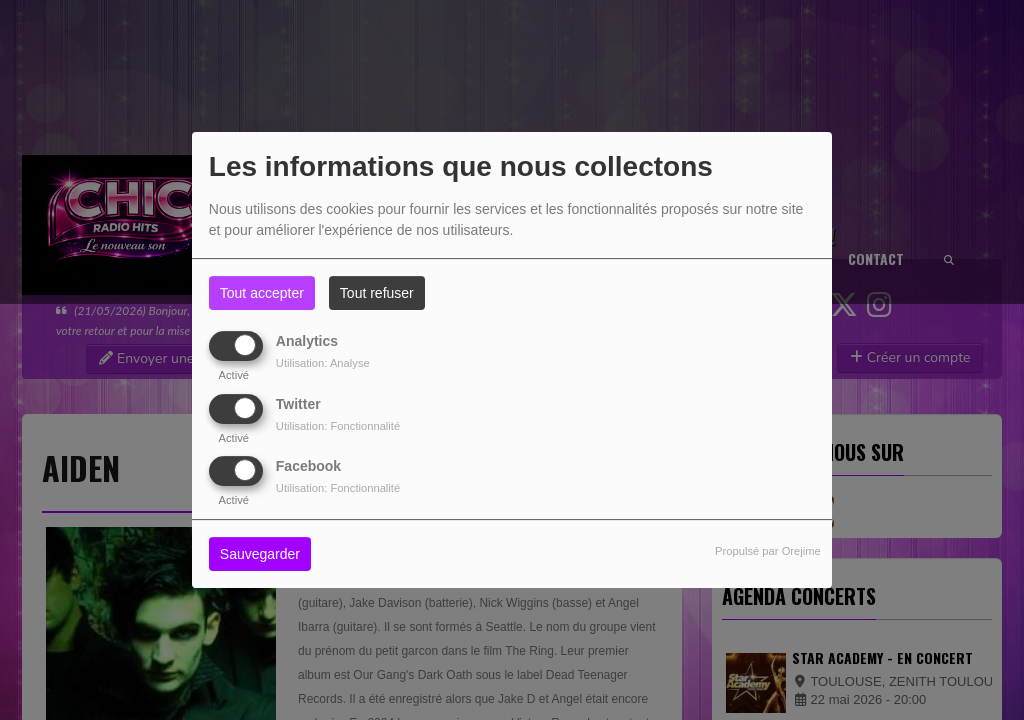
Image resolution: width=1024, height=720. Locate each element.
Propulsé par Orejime (768, 551)
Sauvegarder (260, 554)
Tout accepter (262, 293)
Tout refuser (377, 293)
